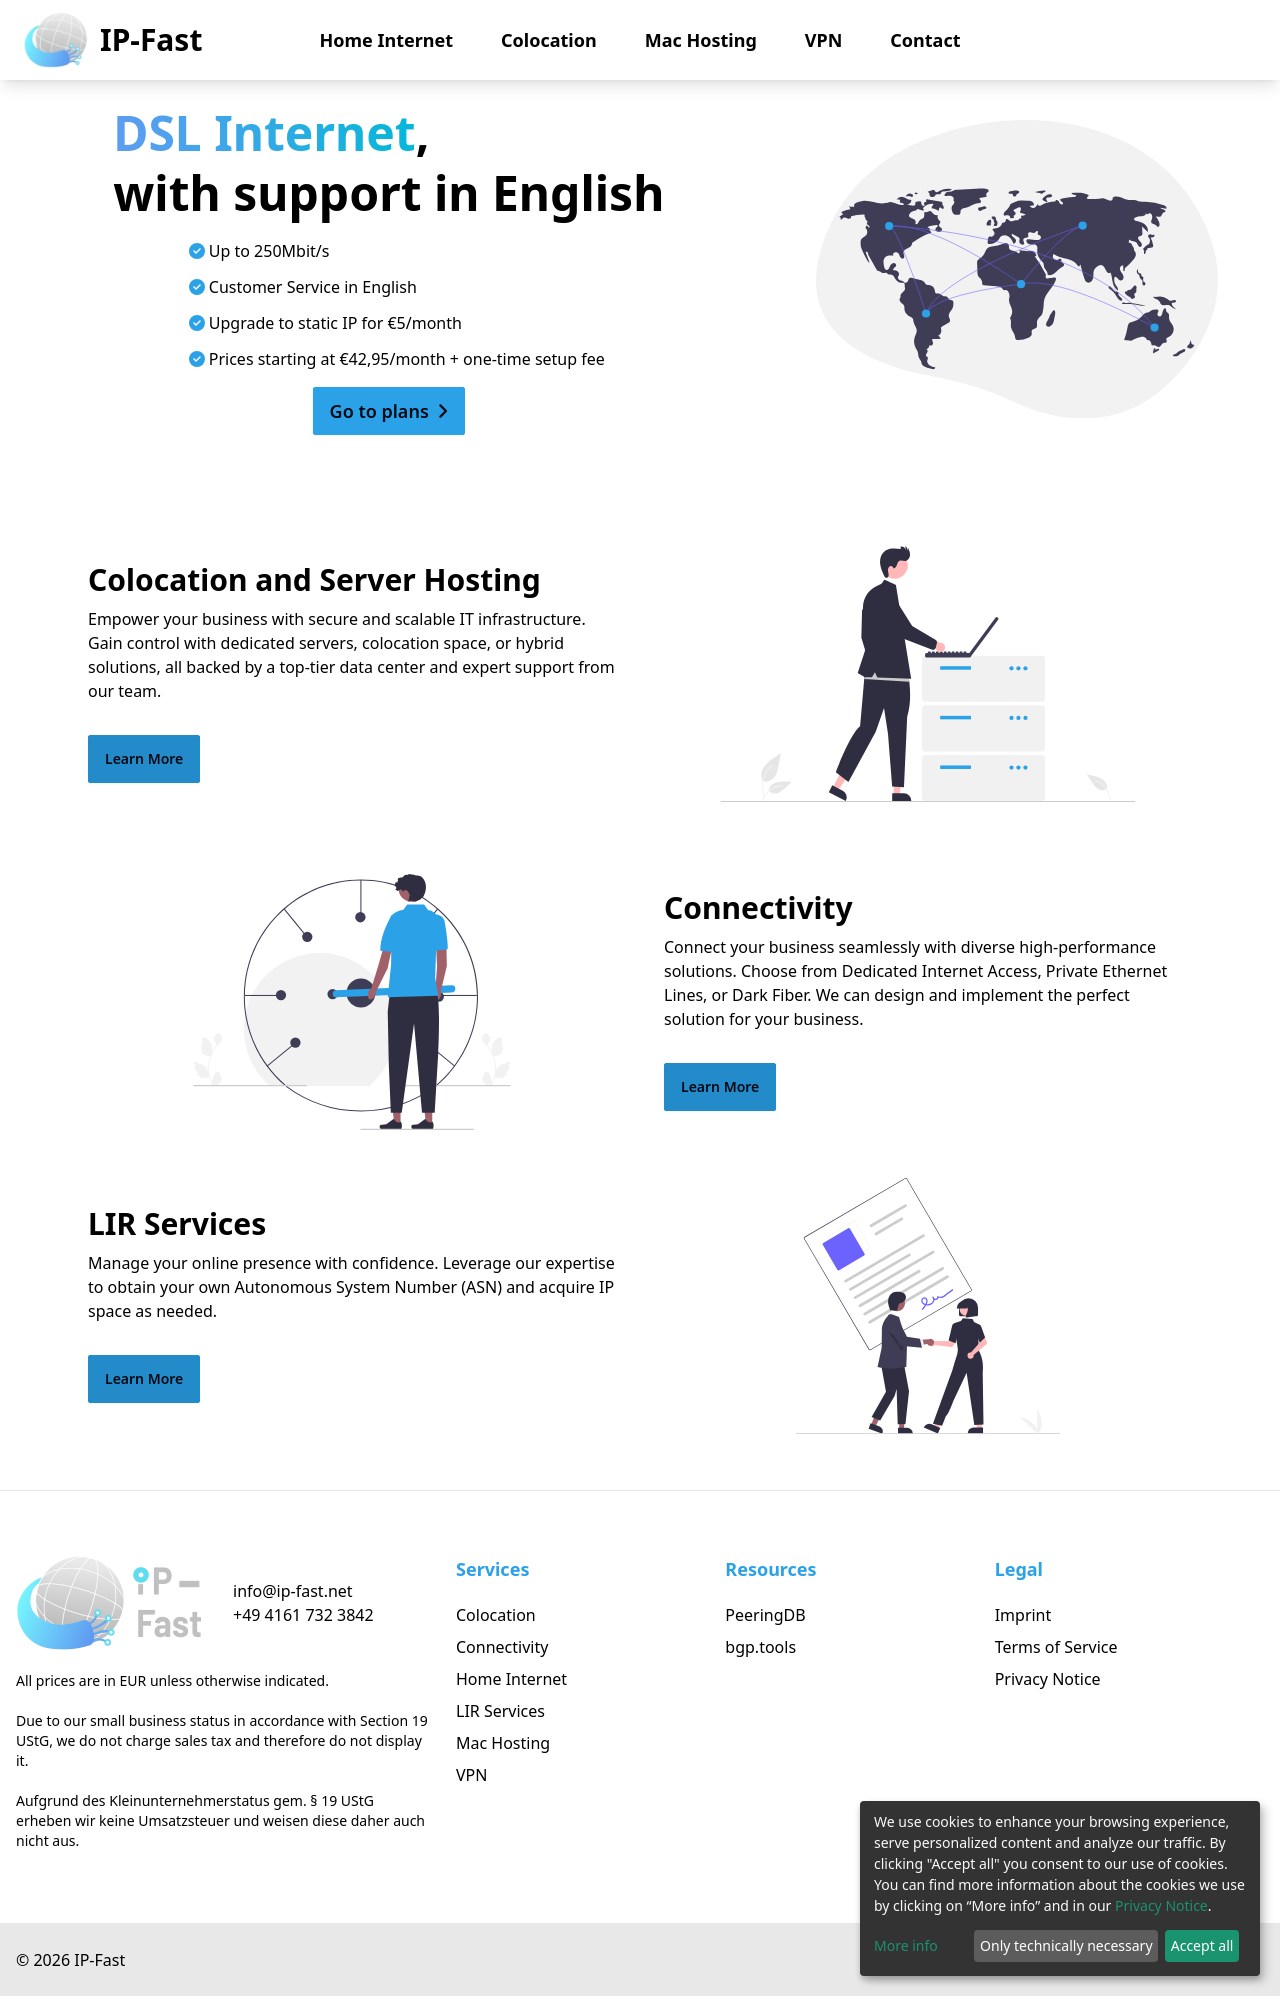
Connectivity (502, 1647)
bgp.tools (760, 1647)
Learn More (144, 758)
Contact (925, 40)
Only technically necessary (1066, 1945)
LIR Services (500, 1711)
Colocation (549, 40)
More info (906, 1945)
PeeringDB (765, 1615)
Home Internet (387, 40)
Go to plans (389, 411)
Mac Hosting (701, 40)
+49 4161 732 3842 (303, 1615)
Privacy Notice (1048, 1679)
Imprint (1023, 1615)
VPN (824, 40)
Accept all (1202, 1945)
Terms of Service (1056, 1647)
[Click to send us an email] (303, 1591)
